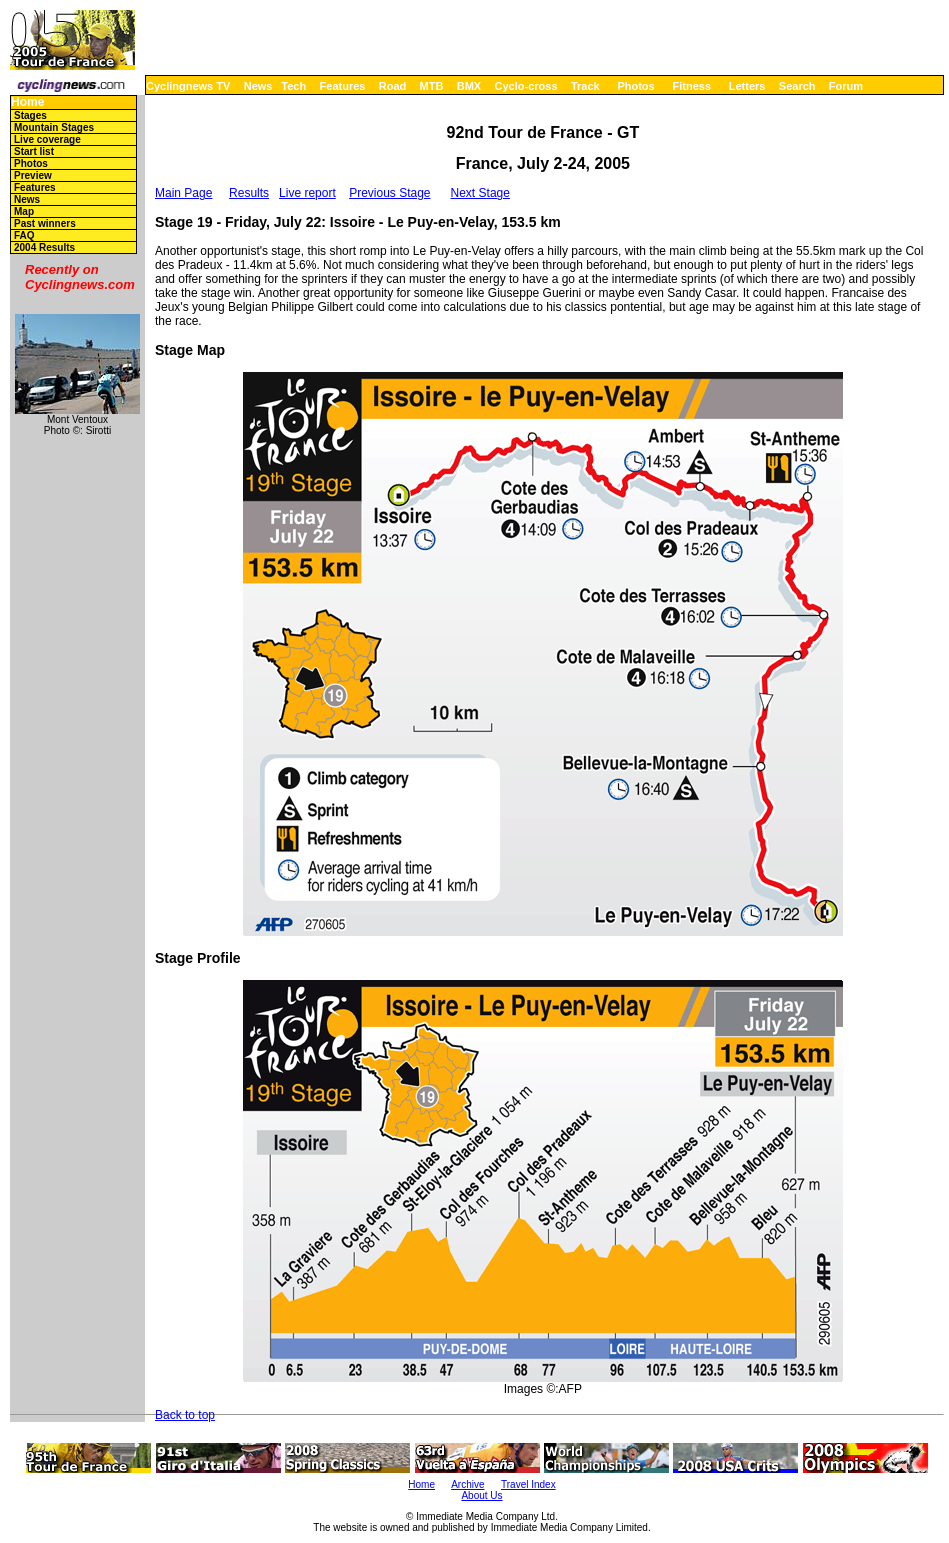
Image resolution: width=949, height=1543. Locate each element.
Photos (635, 86)
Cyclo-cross (526, 86)
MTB (432, 86)
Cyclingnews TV (188, 86)
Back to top (185, 1415)
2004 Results (44, 247)
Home (27, 102)
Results (249, 193)
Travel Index (528, 1484)
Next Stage (480, 193)
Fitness (691, 86)
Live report (307, 193)
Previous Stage (389, 193)
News (258, 86)
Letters (747, 86)
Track (585, 86)
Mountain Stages (54, 127)
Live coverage (47, 139)
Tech (293, 86)
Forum (846, 86)
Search (797, 86)
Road (393, 86)
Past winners (45, 223)
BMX (469, 86)
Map (24, 211)
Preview (33, 175)
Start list (34, 151)
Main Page (183, 193)
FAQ (24, 235)
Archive (467, 1484)
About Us (481, 1495)
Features (343, 86)
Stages (30, 115)
